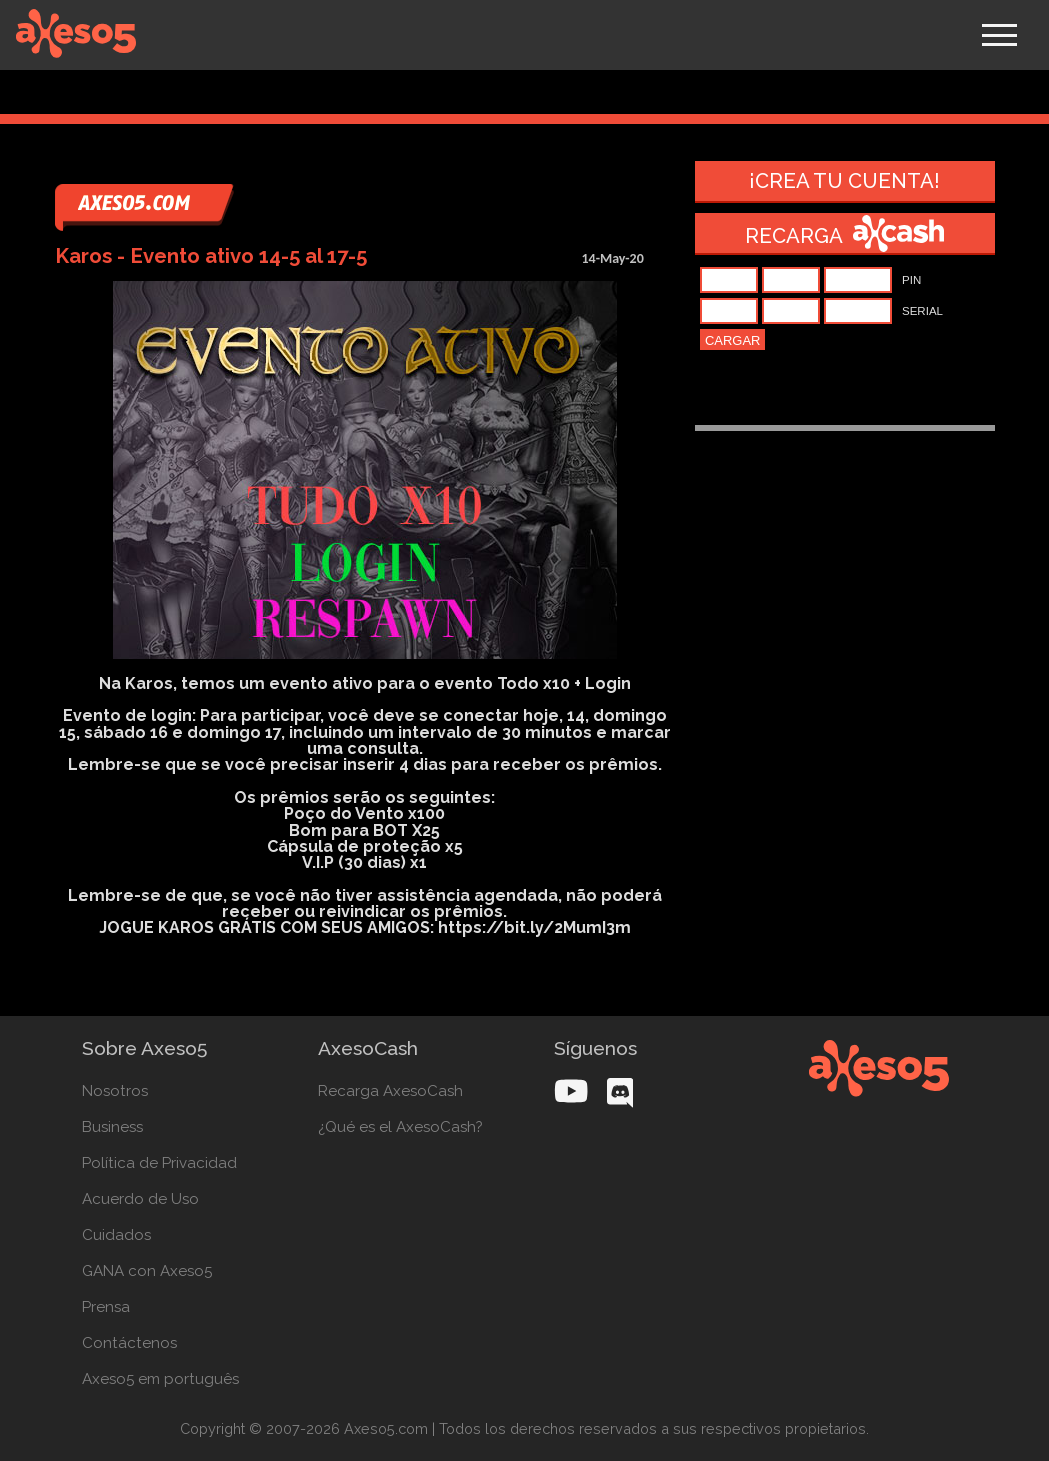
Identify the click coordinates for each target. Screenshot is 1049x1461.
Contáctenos (129, 1343)
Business (112, 1127)
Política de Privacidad (159, 1163)
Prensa (106, 1307)
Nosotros (115, 1091)
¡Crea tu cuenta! (844, 181)
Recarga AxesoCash (390, 1091)
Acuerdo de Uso (140, 1199)
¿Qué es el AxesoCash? (400, 1127)
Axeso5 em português (160, 1379)
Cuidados (116, 1235)
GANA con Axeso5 (147, 1271)
